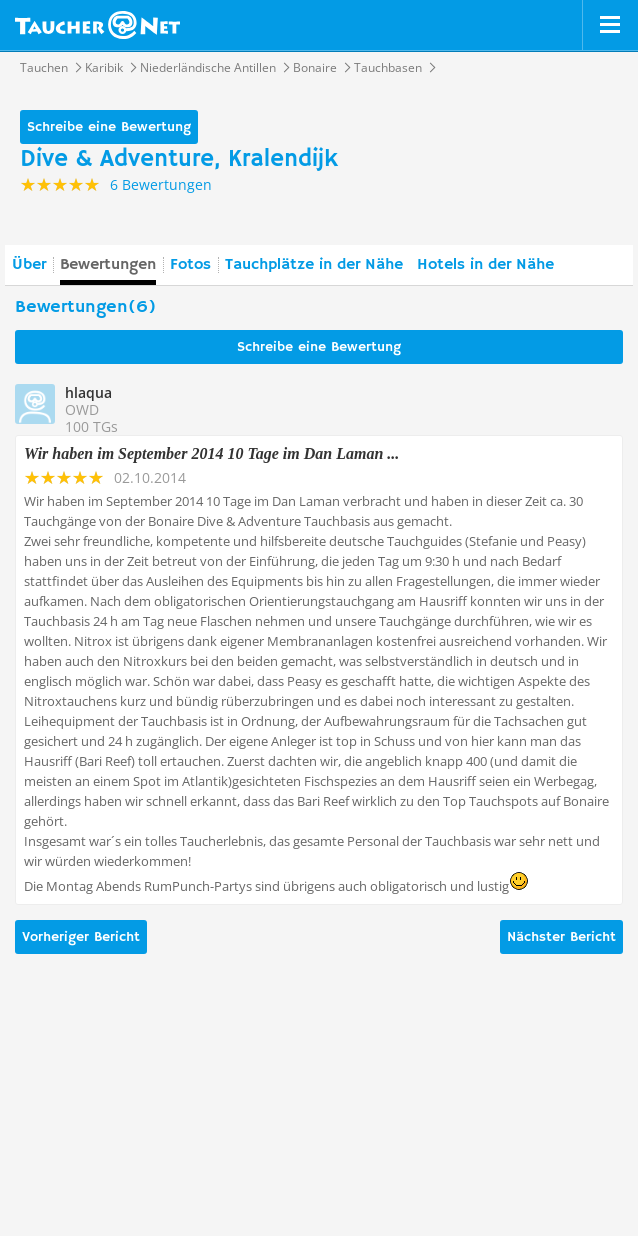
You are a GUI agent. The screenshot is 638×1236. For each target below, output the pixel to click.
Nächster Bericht (561, 937)
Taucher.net (97, 25)
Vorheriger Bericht (81, 937)
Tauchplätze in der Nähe (314, 265)
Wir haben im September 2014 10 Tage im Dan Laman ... (211, 453)
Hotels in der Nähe (485, 265)
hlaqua (88, 392)
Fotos (190, 265)
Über (29, 265)
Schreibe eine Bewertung (109, 127)
